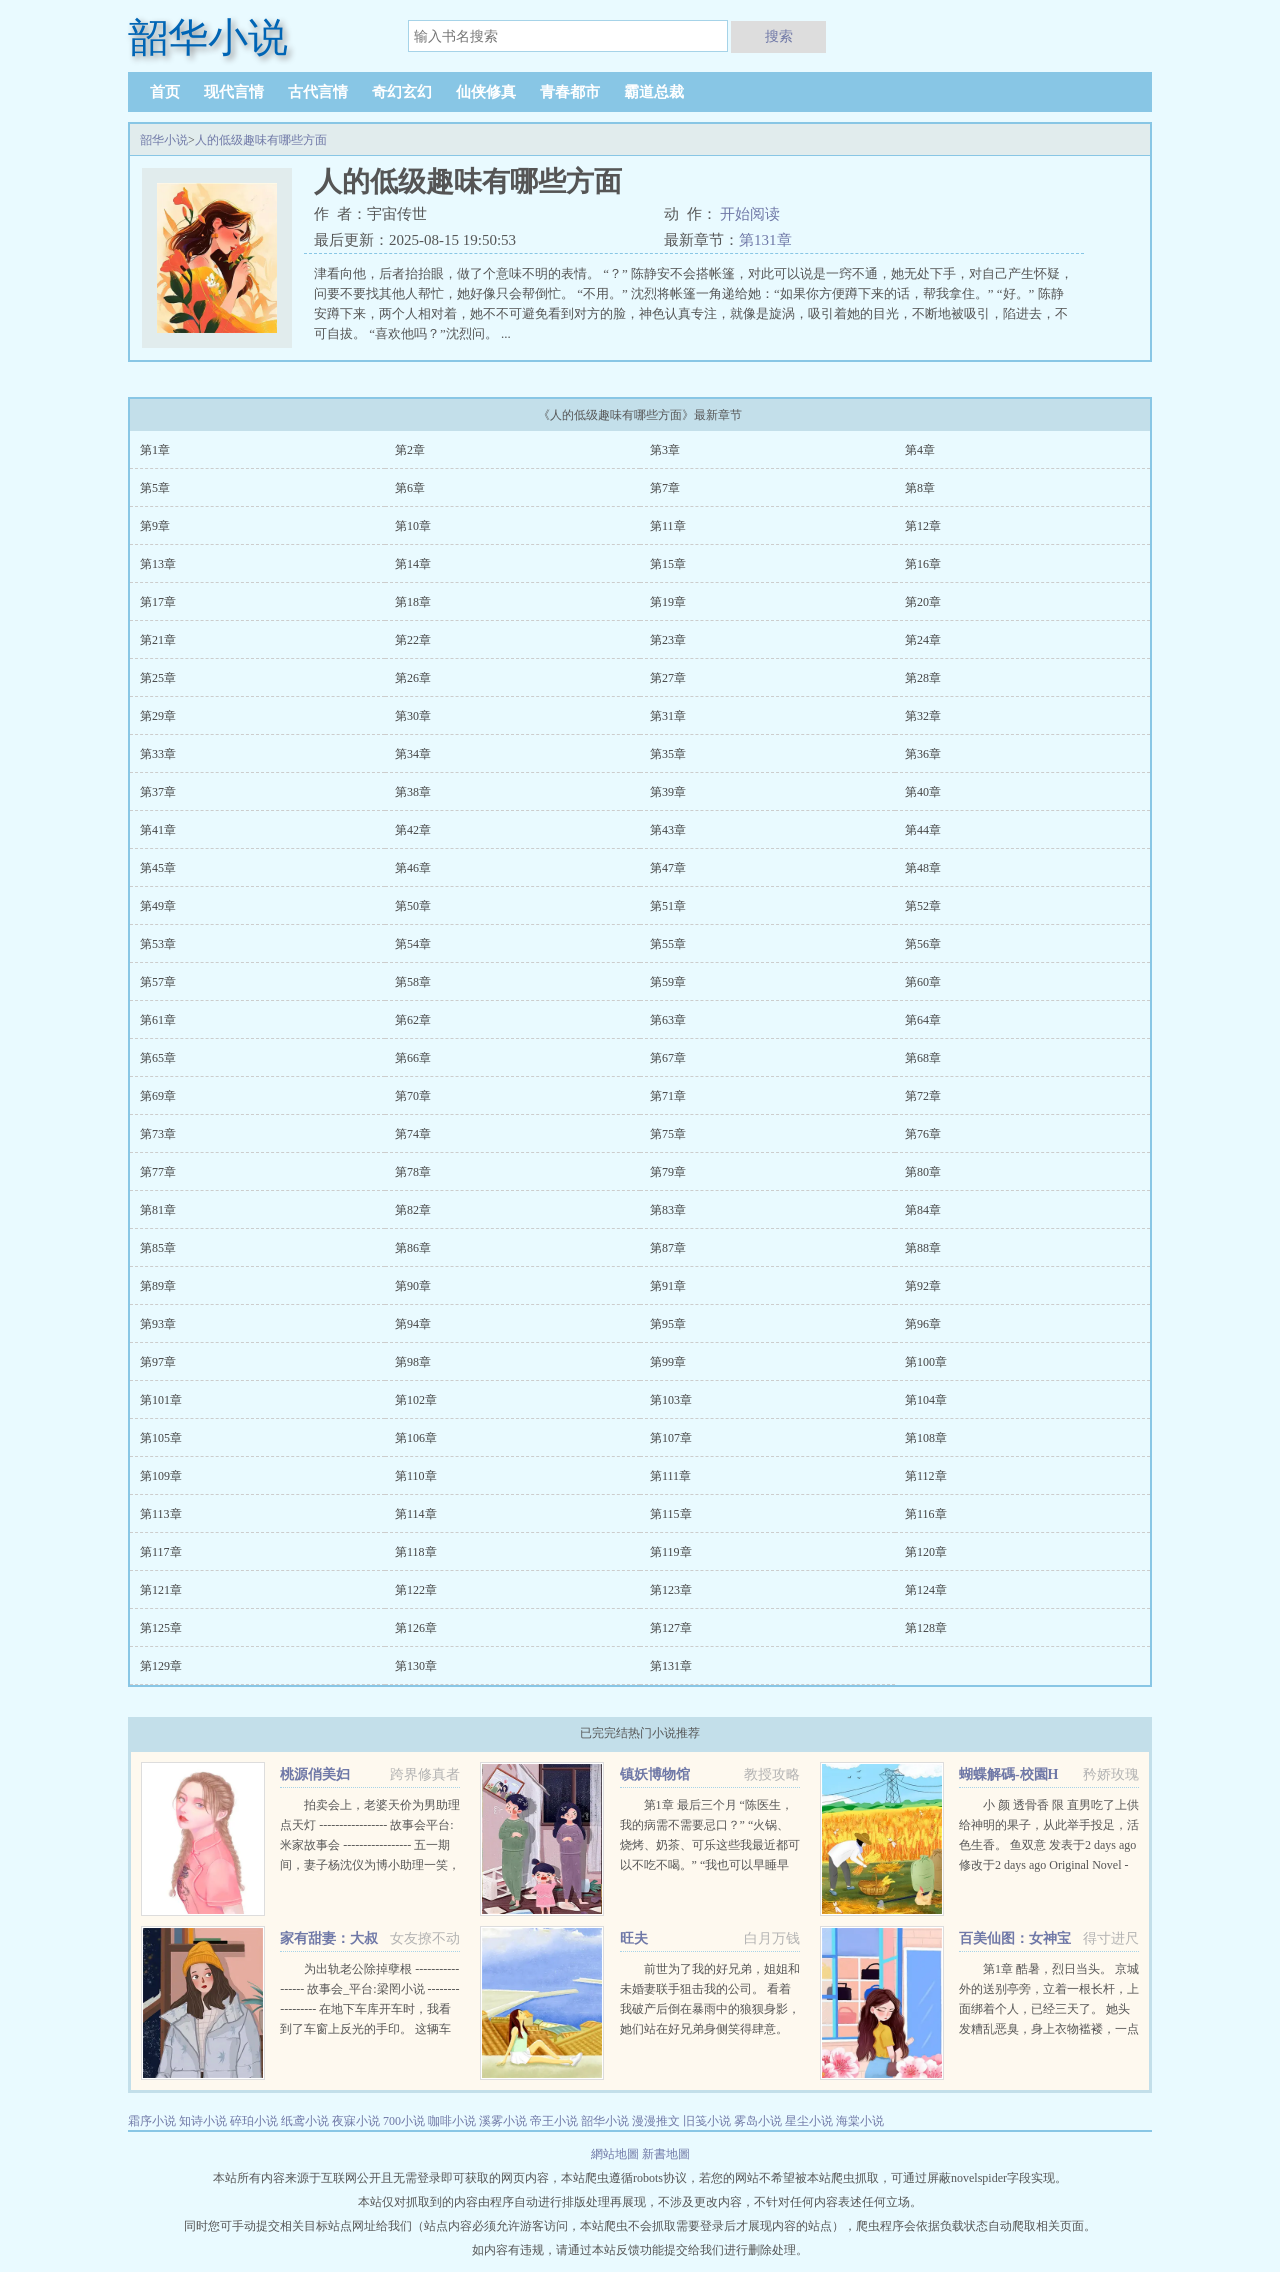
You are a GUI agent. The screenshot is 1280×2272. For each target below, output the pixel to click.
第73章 (158, 1134)
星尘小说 (809, 2121)
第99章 (668, 1362)
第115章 (671, 1514)
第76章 (923, 1134)
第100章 (926, 1362)
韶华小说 (164, 140)
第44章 (923, 830)
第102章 (416, 1400)
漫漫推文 (656, 2121)
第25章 (158, 678)
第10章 (413, 526)
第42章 (413, 830)
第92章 (923, 1286)
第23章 (668, 640)
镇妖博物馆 (655, 1774)
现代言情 (234, 92)
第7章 (665, 488)
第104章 (926, 1400)
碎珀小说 (254, 2121)
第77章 (158, 1172)
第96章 (923, 1324)
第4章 (920, 450)
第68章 (923, 1058)
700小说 (404, 2121)
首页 (165, 92)
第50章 (413, 906)
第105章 (161, 1438)
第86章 (413, 1248)
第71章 (668, 1096)
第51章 (668, 906)
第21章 (158, 640)
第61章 (158, 1020)
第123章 (671, 1590)
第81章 (158, 1210)
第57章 (158, 982)
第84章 (923, 1210)
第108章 (926, 1438)
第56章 (923, 944)
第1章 (155, 450)
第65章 (158, 1058)
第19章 (668, 602)
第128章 (926, 1628)
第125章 (161, 1628)
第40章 (923, 792)
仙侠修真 (486, 92)
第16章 (923, 564)
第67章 (668, 1058)
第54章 (413, 944)
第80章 (923, 1172)
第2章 (410, 450)
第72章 (923, 1096)
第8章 (920, 488)
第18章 (413, 602)
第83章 (668, 1210)
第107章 (671, 1438)
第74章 (413, 1134)
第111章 (670, 1476)
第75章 (668, 1134)
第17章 (158, 602)
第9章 (155, 526)
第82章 (413, 1210)
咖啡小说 (452, 2121)
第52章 (923, 906)
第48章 (923, 868)
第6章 (410, 488)
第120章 (926, 1552)
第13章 (158, 564)
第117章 (161, 1552)
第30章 (413, 716)
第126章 (416, 1628)
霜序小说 (152, 2121)
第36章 (923, 754)
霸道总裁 (654, 92)
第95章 (668, 1324)
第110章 (416, 1476)
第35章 (668, 754)
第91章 (668, 1286)
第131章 (765, 240)
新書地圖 (666, 2154)
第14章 (413, 564)
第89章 (158, 1286)
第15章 (668, 564)
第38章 (413, 792)
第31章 (668, 716)
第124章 (926, 1590)
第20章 (923, 602)
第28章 (923, 678)
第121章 (161, 1590)
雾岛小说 (758, 2121)
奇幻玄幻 (402, 92)
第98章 (413, 1362)
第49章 (158, 906)
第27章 (668, 678)
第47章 (668, 868)
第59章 (668, 982)
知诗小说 (203, 2121)
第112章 (926, 1476)
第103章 (671, 1400)
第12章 (923, 526)
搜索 (779, 36)
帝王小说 (554, 2121)
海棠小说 (860, 2121)
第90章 (413, 1286)
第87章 (668, 1248)
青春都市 (570, 92)
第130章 (416, 1666)
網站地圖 (616, 2154)
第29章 (158, 716)
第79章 (668, 1172)
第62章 (413, 1020)
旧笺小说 (707, 2121)
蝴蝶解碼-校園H (1009, 1774)
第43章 (668, 830)
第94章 (413, 1324)
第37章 (158, 792)
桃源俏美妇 (315, 1774)
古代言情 (318, 92)
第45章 (158, 868)
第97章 (158, 1362)
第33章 (158, 754)
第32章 (923, 716)
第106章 (416, 1438)
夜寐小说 (356, 2121)
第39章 (668, 792)
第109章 (161, 1476)
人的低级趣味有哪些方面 (261, 140)
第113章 (161, 1514)
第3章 (665, 450)
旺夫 (634, 1938)
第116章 (926, 1514)
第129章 (161, 1666)
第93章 (158, 1324)
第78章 (413, 1172)
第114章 (416, 1514)
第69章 (158, 1096)
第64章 (923, 1020)
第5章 (155, 488)
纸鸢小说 (305, 2121)
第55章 (668, 944)
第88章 (923, 1248)
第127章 (671, 1628)
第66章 (413, 1058)
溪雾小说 (503, 2121)
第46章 (413, 868)
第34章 (413, 754)
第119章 (671, 1552)
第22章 (413, 640)
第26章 (413, 678)
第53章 (158, 944)
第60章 (923, 982)
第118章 (416, 1552)
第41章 (158, 830)
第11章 (668, 526)
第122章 (416, 1590)
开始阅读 (750, 214)
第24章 (923, 640)
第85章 (158, 1248)
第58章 (413, 982)
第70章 (413, 1096)
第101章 (161, 1400)
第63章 (668, 1020)
